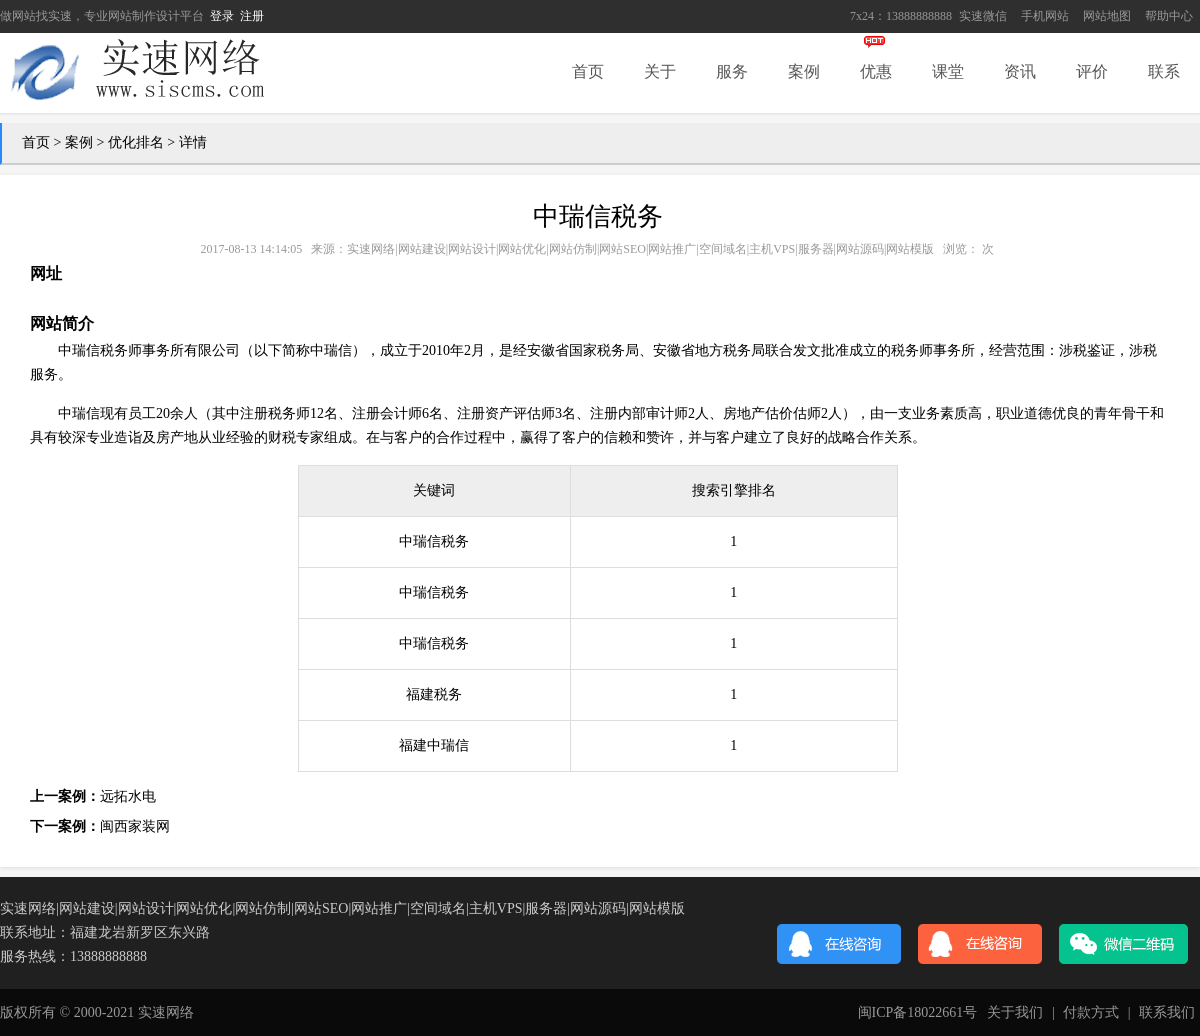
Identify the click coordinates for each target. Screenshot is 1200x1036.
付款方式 (1091, 1012)
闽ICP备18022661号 (918, 1012)
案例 (804, 71)
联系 (1164, 71)
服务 (732, 71)
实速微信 (983, 16)
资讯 (1020, 71)
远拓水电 (128, 796)
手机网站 (1045, 16)
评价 (1092, 71)
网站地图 (1107, 16)
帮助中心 (1169, 16)
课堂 (948, 71)
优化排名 (136, 142)
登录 (222, 16)
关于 (660, 71)
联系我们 (1167, 1012)
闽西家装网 (135, 826)
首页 (588, 71)
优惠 (876, 71)
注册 (252, 16)
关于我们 (1015, 1012)
